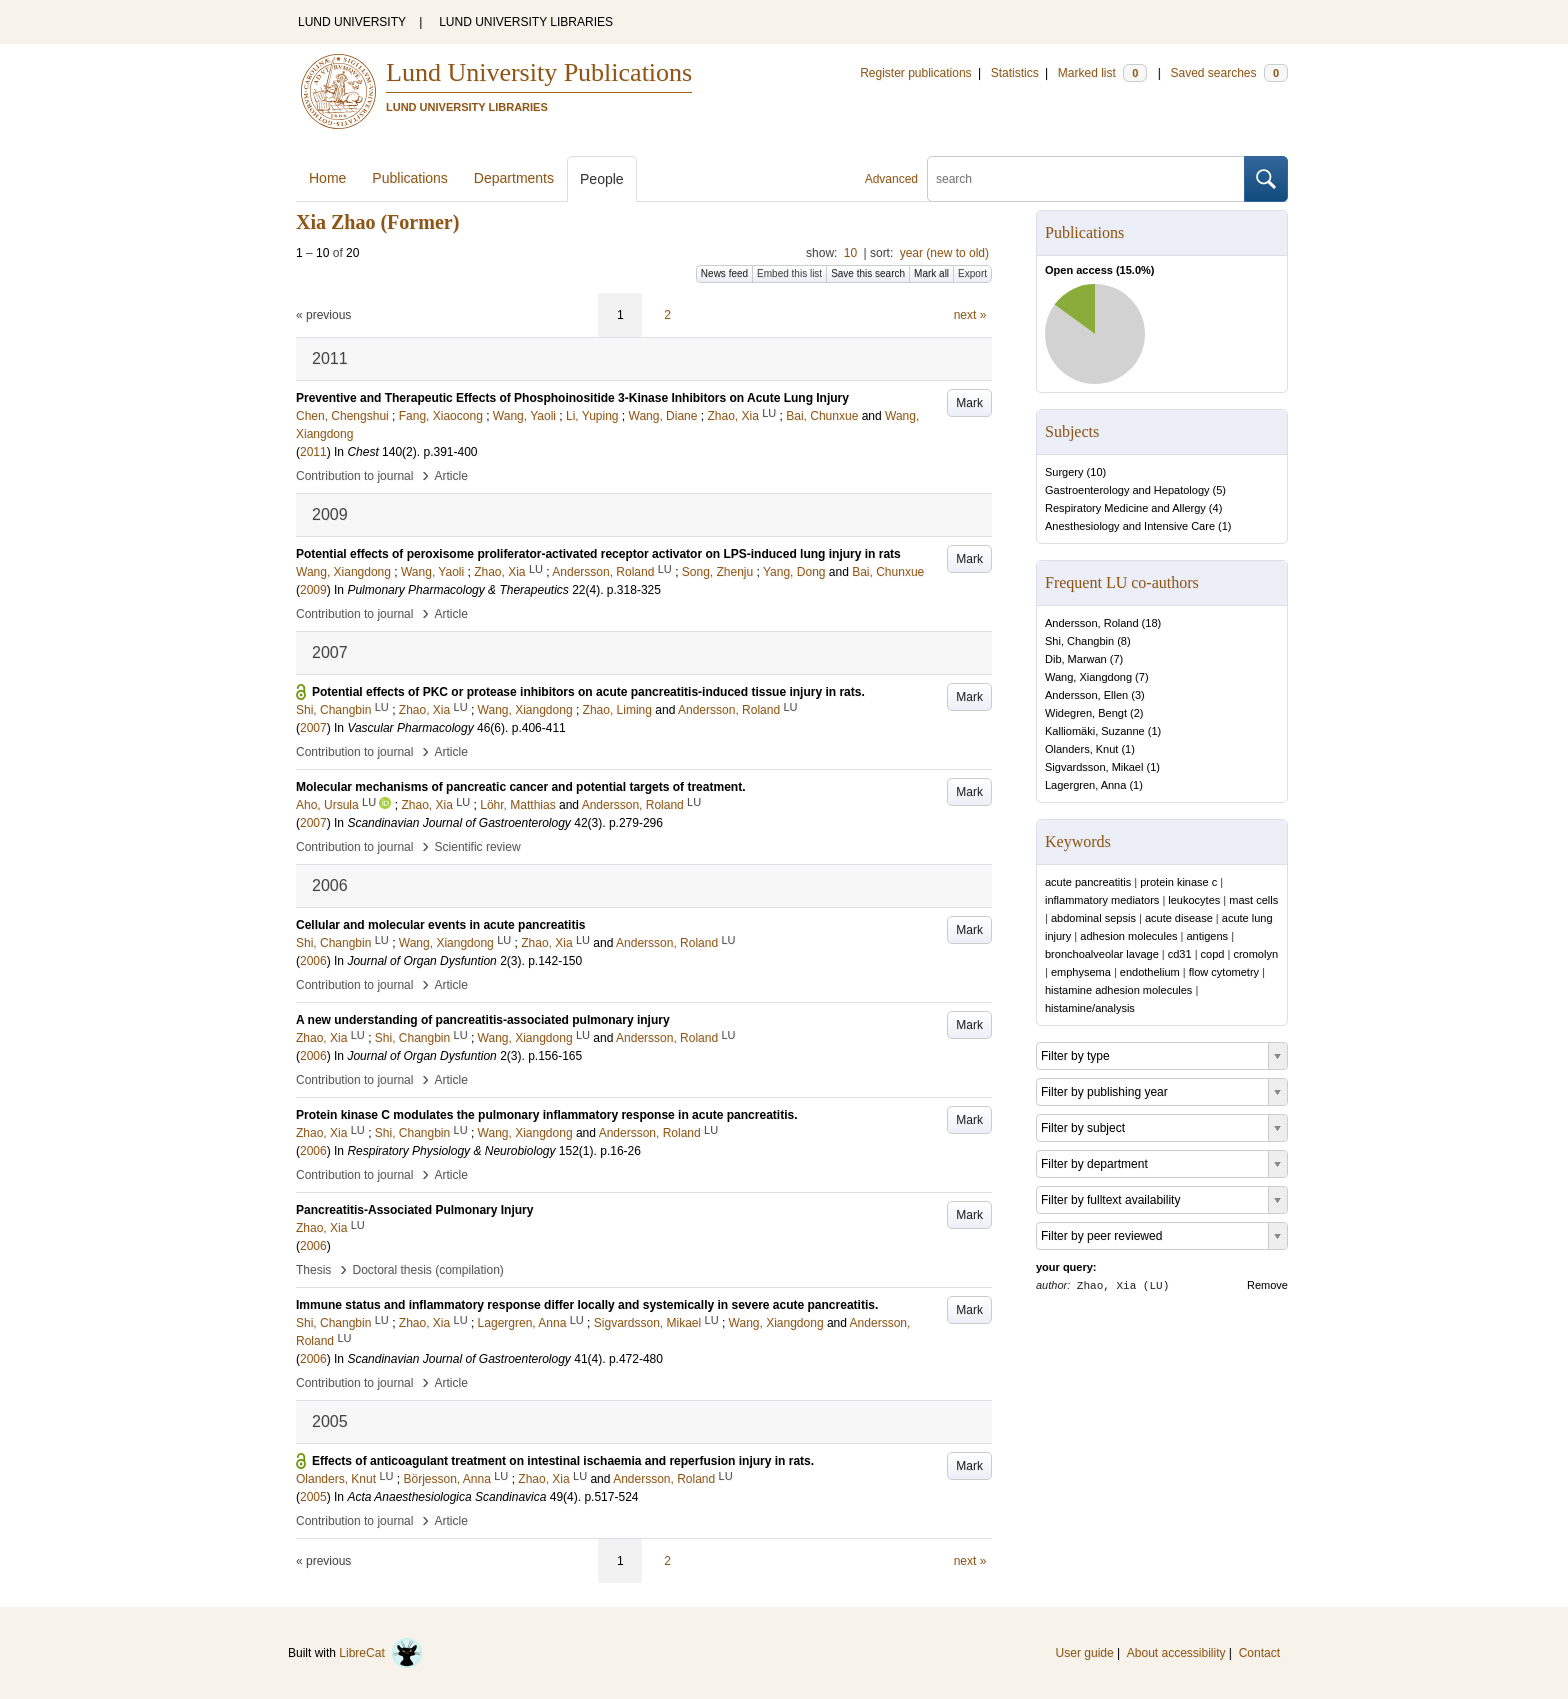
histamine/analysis (1090, 1008)
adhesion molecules (1128, 936)
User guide (1085, 1653)
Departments (514, 178)
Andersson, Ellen (1086, 695)
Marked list (1102, 73)
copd (1213, 954)
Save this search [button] (868, 273)
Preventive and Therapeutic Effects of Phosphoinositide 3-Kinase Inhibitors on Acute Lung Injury (572, 398)
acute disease (1179, 918)
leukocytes (1194, 900)
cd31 (1180, 954)
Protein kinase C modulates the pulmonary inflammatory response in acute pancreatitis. (546, 1115)
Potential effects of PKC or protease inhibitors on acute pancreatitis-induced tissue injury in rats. (588, 692)
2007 (313, 728)
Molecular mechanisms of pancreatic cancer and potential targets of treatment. (520, 787)
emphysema (1081, 972)
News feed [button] (724, 273)
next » (970, 315)
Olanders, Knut (1081, 749)
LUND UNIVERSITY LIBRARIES (526, 22)
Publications (410, 178)
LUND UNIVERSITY (352, 22)
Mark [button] (969, 403)
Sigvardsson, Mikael (1094, 767)
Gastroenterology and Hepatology (1127, 490)
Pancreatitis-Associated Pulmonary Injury (414, 1210)
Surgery (1064, 472)
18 (1151, 623)
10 (850, 253)
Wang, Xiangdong (1088, 677)
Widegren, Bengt (1086, 713)
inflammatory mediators (1102, 900)
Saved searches (1229, 73)
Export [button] (972, 273)
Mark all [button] (931, 273)
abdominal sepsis (1093, 918)
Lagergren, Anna (1085, 785)
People (602, 179)
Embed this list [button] (789, 273)
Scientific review (478, 847)
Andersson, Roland (1092, 623)
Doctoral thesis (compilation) (427, 1270)
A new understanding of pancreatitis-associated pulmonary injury (483, 1020)
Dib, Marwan (1076, 659)
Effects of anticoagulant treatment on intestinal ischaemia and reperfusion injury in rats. (563, 1461)
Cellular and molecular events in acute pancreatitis (440, 925)
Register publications (915, 73)
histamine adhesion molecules (1118, 990)
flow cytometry (1224, 972)
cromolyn (1255, 954)
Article (451, 476)
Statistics (1015, 73)
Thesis (313, 1270)
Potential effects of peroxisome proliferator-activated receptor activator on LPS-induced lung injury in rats (598, 554)
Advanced (891, 179)
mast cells (1253, 900)
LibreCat (381, 1653)
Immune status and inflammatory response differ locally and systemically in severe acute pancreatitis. (587, 1305)
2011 (313, 452)
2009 (313, 590)
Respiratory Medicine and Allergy (1125, 508)
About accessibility (1176, 1653)
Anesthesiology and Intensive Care (1130, 526)
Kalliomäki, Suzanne (1095, 731)
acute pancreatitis (1088, 882)
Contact (1259, 1653)
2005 (313, 1497)
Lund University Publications (539, 72)
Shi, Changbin (1079, 641)
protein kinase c (1178, 882)
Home (327, 178)
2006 (313, 961)
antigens (1208, 936)
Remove (1267, 1285)
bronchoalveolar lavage (1102, 954)
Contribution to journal (354, 476)
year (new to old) (944, 253)
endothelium (1150, 972)
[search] (1086, 179)
